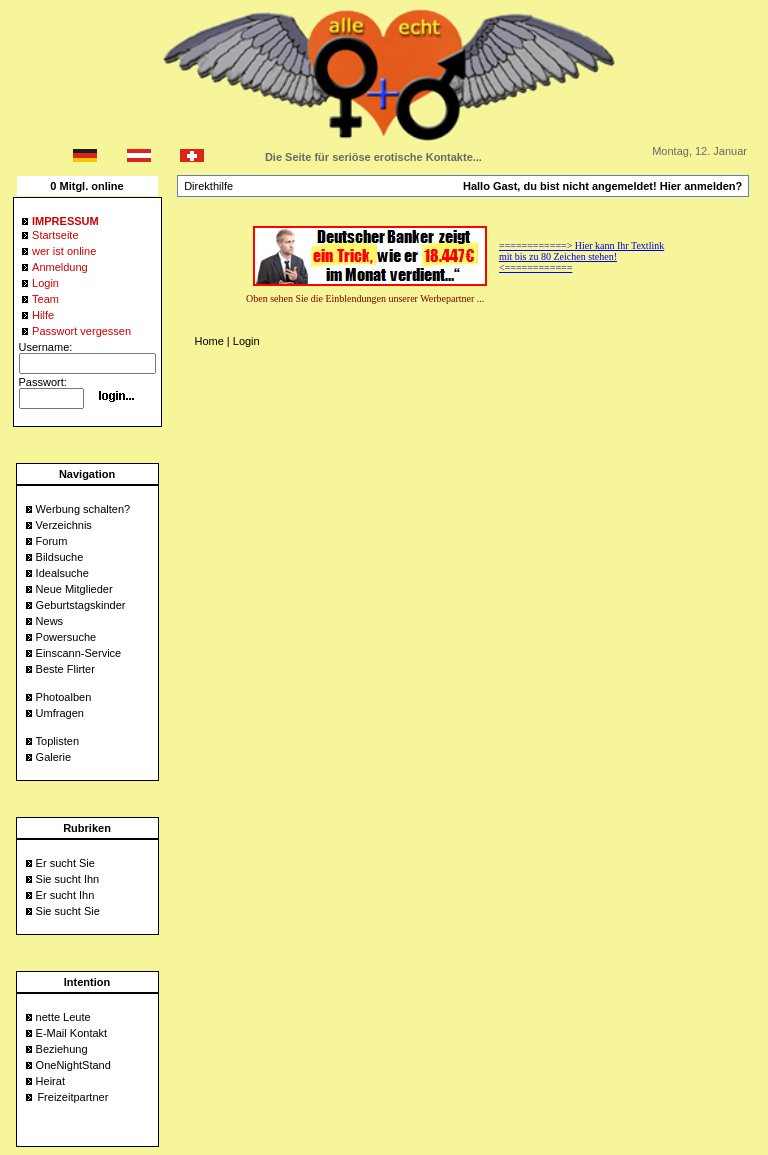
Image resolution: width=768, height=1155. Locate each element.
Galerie (53, 757)
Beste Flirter (65, 669)
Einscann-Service (79, 653)
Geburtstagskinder (81, 605)
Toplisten (57, 741)
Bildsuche (60, 557)
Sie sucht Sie (68, 911)
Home (208, 341)
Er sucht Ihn (65, 895)
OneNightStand (73, 1065)
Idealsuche (62, 573)
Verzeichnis (64, 525)
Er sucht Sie (65, 863)
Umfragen (60, 713)
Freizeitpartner (72, 1097)
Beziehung (62, 1049)
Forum (52, 541)
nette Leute (63, 1017)
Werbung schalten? (83, 509)
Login (246, 341)
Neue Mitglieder (74, 589)
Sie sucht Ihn (68, 879)
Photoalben (64, 697)
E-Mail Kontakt (72, 1033)
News (50, 621)
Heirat (50, 1081)
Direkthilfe (208, 186)
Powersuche (66, 637)
